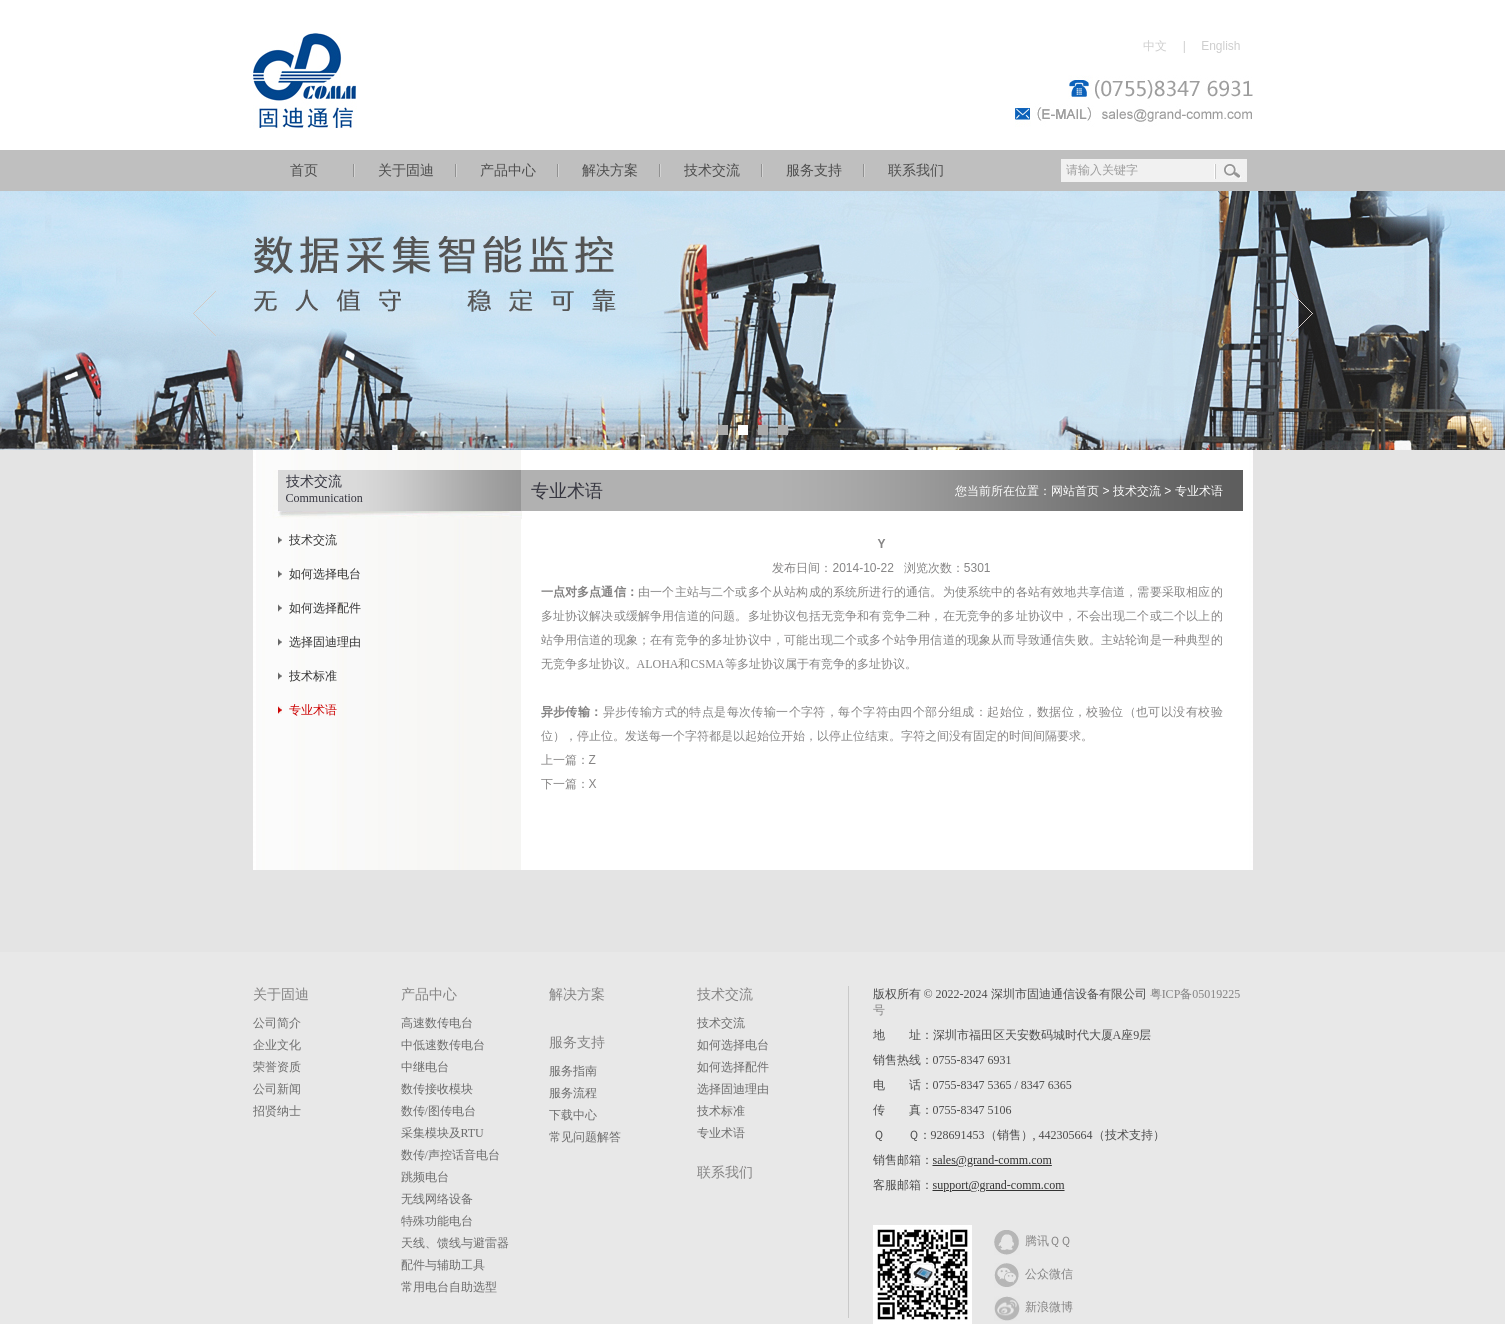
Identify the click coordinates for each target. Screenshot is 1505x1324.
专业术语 (313, 710)
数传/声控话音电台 (450, 1155)
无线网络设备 (437, 1199)
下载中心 (573, 1115)
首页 (304, 170)
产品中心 (508, 170)
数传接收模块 (437, 1089)
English (1220, 46)
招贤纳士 (277, 1111)
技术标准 (313, 676)
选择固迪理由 (325, 642)
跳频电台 (425, 1177)
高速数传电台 (437, 1023)
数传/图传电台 (438, 1111)
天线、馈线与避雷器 (455, 1243)
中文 (1155, 46)
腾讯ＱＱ (1032, 1240)
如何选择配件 (325, 608)
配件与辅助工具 (443, 1265)
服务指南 (573, 1071)
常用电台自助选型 (449, 1287)
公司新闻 (277, 1089)
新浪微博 (1033, 1306)
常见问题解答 (585, 1137)
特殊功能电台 (437, 1221)
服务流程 (573, 1093)
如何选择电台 (325, 574)
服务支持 (814, 170)
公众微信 (1033, 1273)
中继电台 (425, 1067)
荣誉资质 (277, 1067)
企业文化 (277, 1045)
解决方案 (610, 170)
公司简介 (277, 1023)
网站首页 (1075, 491)
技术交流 (712, 170)
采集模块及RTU (442, 1133)
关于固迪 (406, 170)
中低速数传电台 (443, 1045)
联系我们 (916, 170)
